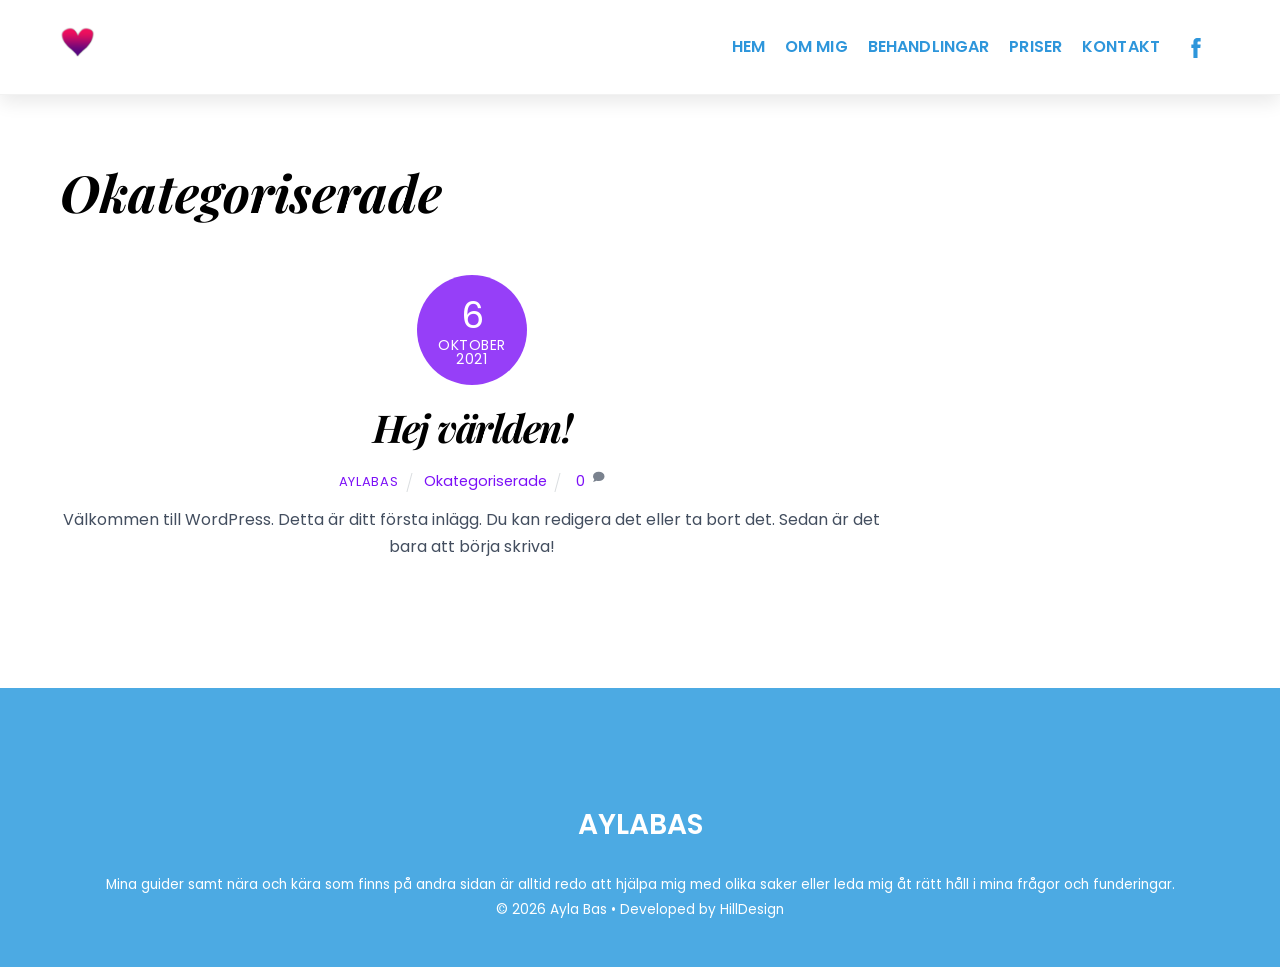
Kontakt (1121, 46)
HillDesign (752, 909)
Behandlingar (929, 46)
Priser (1035, 46)
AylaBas (369, 481)
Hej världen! (472, 427)
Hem (748, 46)
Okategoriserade (485, 481)
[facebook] (1196, 46)
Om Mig (816, 46)
